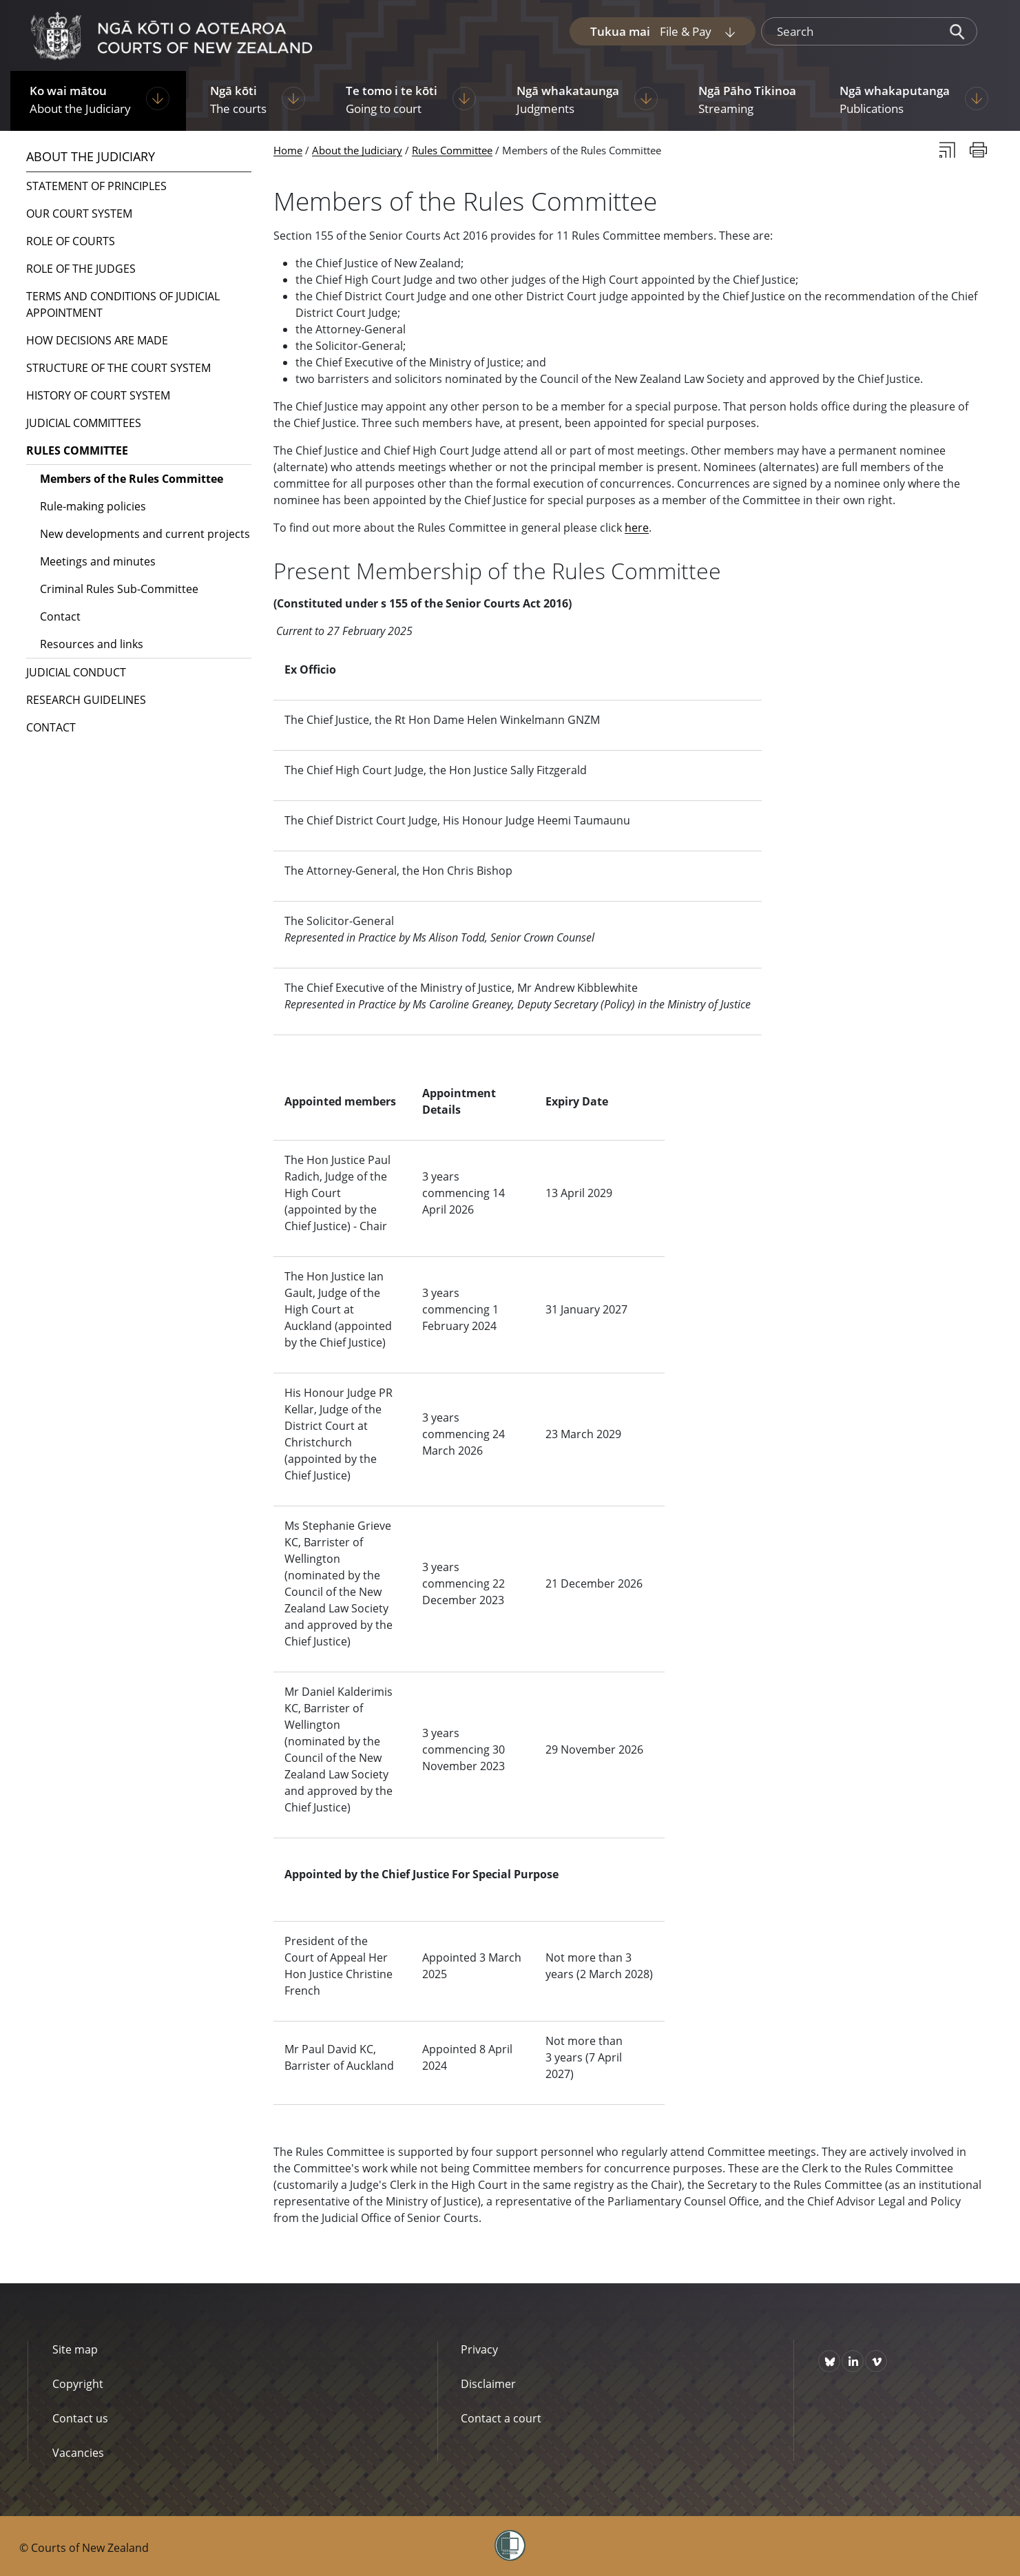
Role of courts (70, 241)
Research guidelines (86, 699)
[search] (850, 31)
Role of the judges (81, 268)
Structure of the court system (118, 367)
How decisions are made (97, 340)
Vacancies (78, 2452)
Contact (60, 616)
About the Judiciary (357, 150)
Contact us (80, 2418)
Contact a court (501, 2418)
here (637, 527)
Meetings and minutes (98, 561)
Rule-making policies (93, 506)
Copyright (77, 2383)
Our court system (79, 213)
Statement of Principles (96, 186)
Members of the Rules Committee (131, 478)
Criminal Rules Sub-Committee (119, 588)
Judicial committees (83, 422)
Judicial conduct (76, 672)
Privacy (479, 2349)
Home (287, 150)
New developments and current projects (145, 533)
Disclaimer (488, 2383)
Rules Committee (452, 150)
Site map (75, 2349)
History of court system (98, 395)
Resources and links (91, 644)
